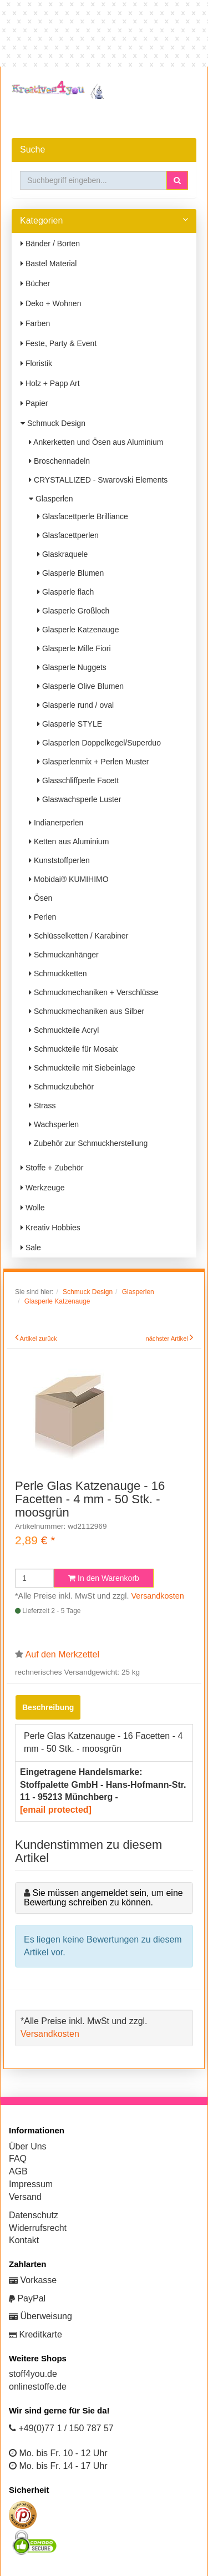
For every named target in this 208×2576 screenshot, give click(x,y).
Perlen (42, 916)
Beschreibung (48, 1707)
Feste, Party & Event (59, 343)
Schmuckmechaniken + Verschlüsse (93, 992)
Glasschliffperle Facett (78, 780)
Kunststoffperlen (59, 860)
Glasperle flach (65, 591)
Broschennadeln (59, 461)
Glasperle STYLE (69, 723)
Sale (31, 1247)
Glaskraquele (62, 554)
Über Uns (28, 2146)
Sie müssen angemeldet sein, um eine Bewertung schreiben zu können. (103, 1898)
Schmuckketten (58, 973)
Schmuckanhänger (64, 954)
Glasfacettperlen (68, 535)
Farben (35, 323)
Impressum (31, 2184)
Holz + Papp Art (50, 383)
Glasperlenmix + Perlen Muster (93, 761)
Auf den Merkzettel (62, 1654)
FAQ (18, 2158)
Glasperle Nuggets (71, 667)
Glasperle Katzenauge (78, 629)
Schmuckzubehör (61, 1086)
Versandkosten (157, 1595)
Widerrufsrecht (38, 2228)
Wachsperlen (54, 1124)
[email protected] (56, 1809)
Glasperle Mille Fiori (74, 648)
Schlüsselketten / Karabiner (78, 935)
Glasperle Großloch (73, 610)
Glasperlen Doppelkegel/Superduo (99, 742)
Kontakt (24, 2240)
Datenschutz (33, 2215)
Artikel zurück (38, 1338)
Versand (25, 2197)
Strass (42, 1105)
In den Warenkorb (103, 1578)
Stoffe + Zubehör (52, 1167)
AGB (18, 2171)
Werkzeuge (42, 1187)
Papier (34, 403)
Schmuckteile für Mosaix (73, 1048)
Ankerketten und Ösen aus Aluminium (96, 442)
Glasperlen (51, 498)
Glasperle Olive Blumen (80, 686)
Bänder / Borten (50, 243)
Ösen (40, 898)
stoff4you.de (33, 2374)
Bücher (35, 283)
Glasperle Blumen (70, 573)
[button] (177, 180)
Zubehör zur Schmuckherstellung (88, 1143)
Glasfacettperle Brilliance (82, 516)
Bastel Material (49, 263)
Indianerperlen (56, 822)
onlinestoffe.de (38, 2386)
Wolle (33, 1207)
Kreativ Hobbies (50, 1227)
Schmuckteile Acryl (64, 1030)
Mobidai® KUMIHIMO (69, 879)
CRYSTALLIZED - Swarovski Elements (98, 479)
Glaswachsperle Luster (79, 799)
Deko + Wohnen (51, 303)
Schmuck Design (53, 423)
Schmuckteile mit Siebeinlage (82, 1067)
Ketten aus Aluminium (69, 841)
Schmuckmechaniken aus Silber (86, 1011)
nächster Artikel (167, 1338)
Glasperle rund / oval (75, 705)
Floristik (36, 363)
